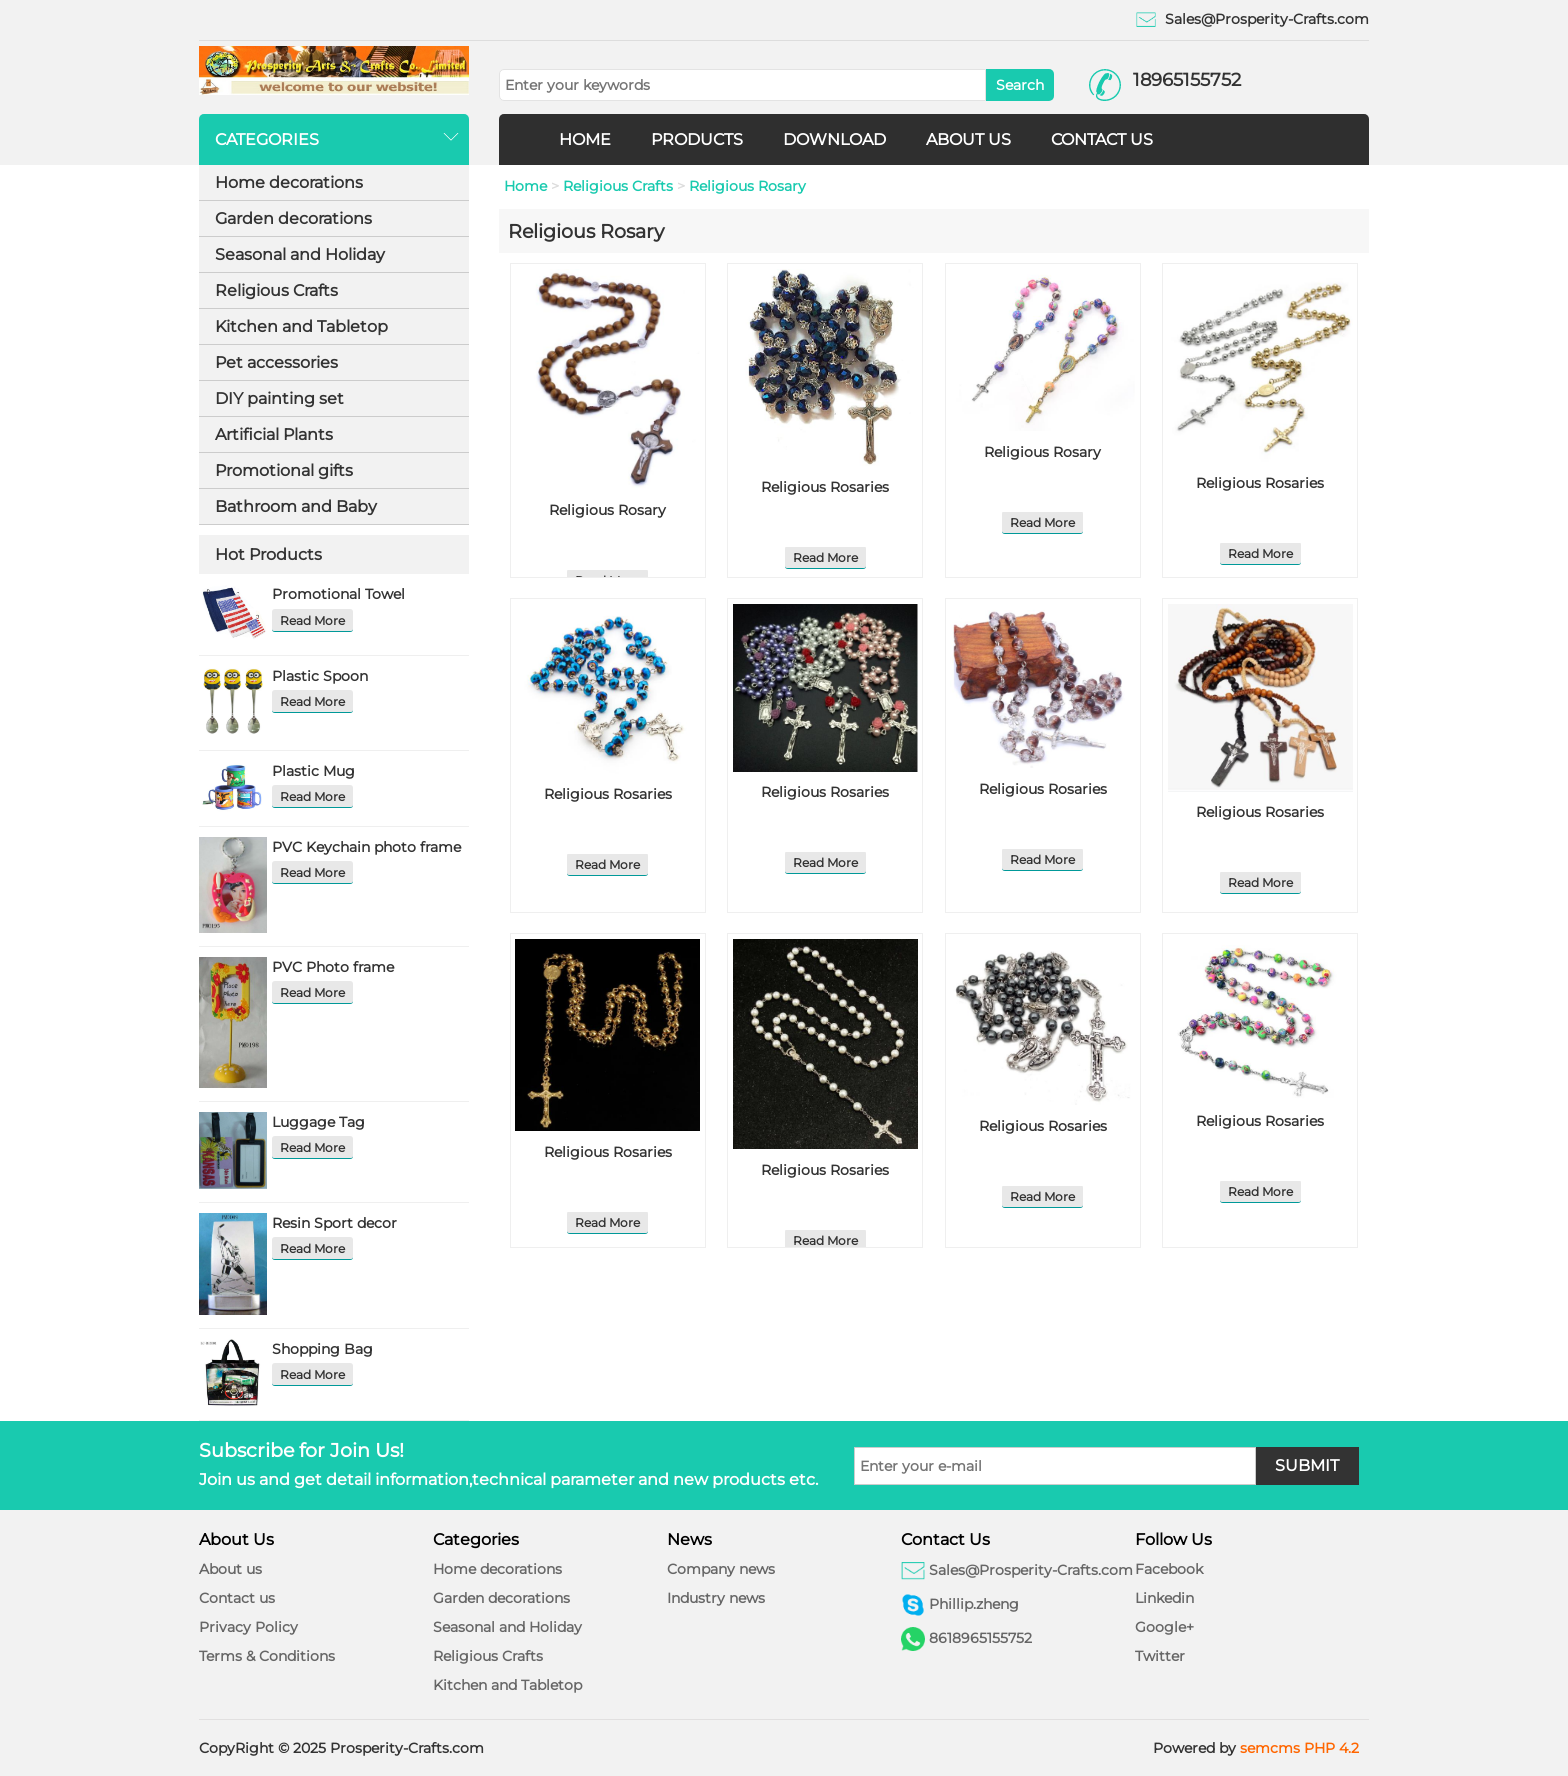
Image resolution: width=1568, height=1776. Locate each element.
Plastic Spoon (320, 676)
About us (230, 1569)
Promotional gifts (284, 470)
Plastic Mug (313, 771)
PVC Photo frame (333, 967)
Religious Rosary (747, 186)
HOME (585, 139)
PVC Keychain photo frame (366, 847)
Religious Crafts (276, 290)
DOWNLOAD (834, 139)
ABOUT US (968, 139)
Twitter (1160, 1656)
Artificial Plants (274, 434)
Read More (312, 620)
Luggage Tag (318, 1122)
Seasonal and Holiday (300, 254)
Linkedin (1164, 1598)
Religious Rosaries (825, 487)
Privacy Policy (248, 1627)
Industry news (716, 1598)
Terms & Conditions (267, 1656)
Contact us (237, 1598)
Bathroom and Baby (296, 506)
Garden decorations (293, 218)
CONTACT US (1102, 139)
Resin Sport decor (334, 1223)
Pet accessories (276, 362)
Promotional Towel (338, 594)
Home (525, 186)
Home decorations (289, 182)
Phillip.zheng (974, 1604)
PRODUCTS (697, 139)
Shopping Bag (322, 1349)
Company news (721, 1569)
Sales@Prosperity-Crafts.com (1267, 19)
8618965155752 (980, 1638)
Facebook (1169, 1569)
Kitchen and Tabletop (301, 326)
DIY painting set (279, 398)
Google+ (1164, 1627)
